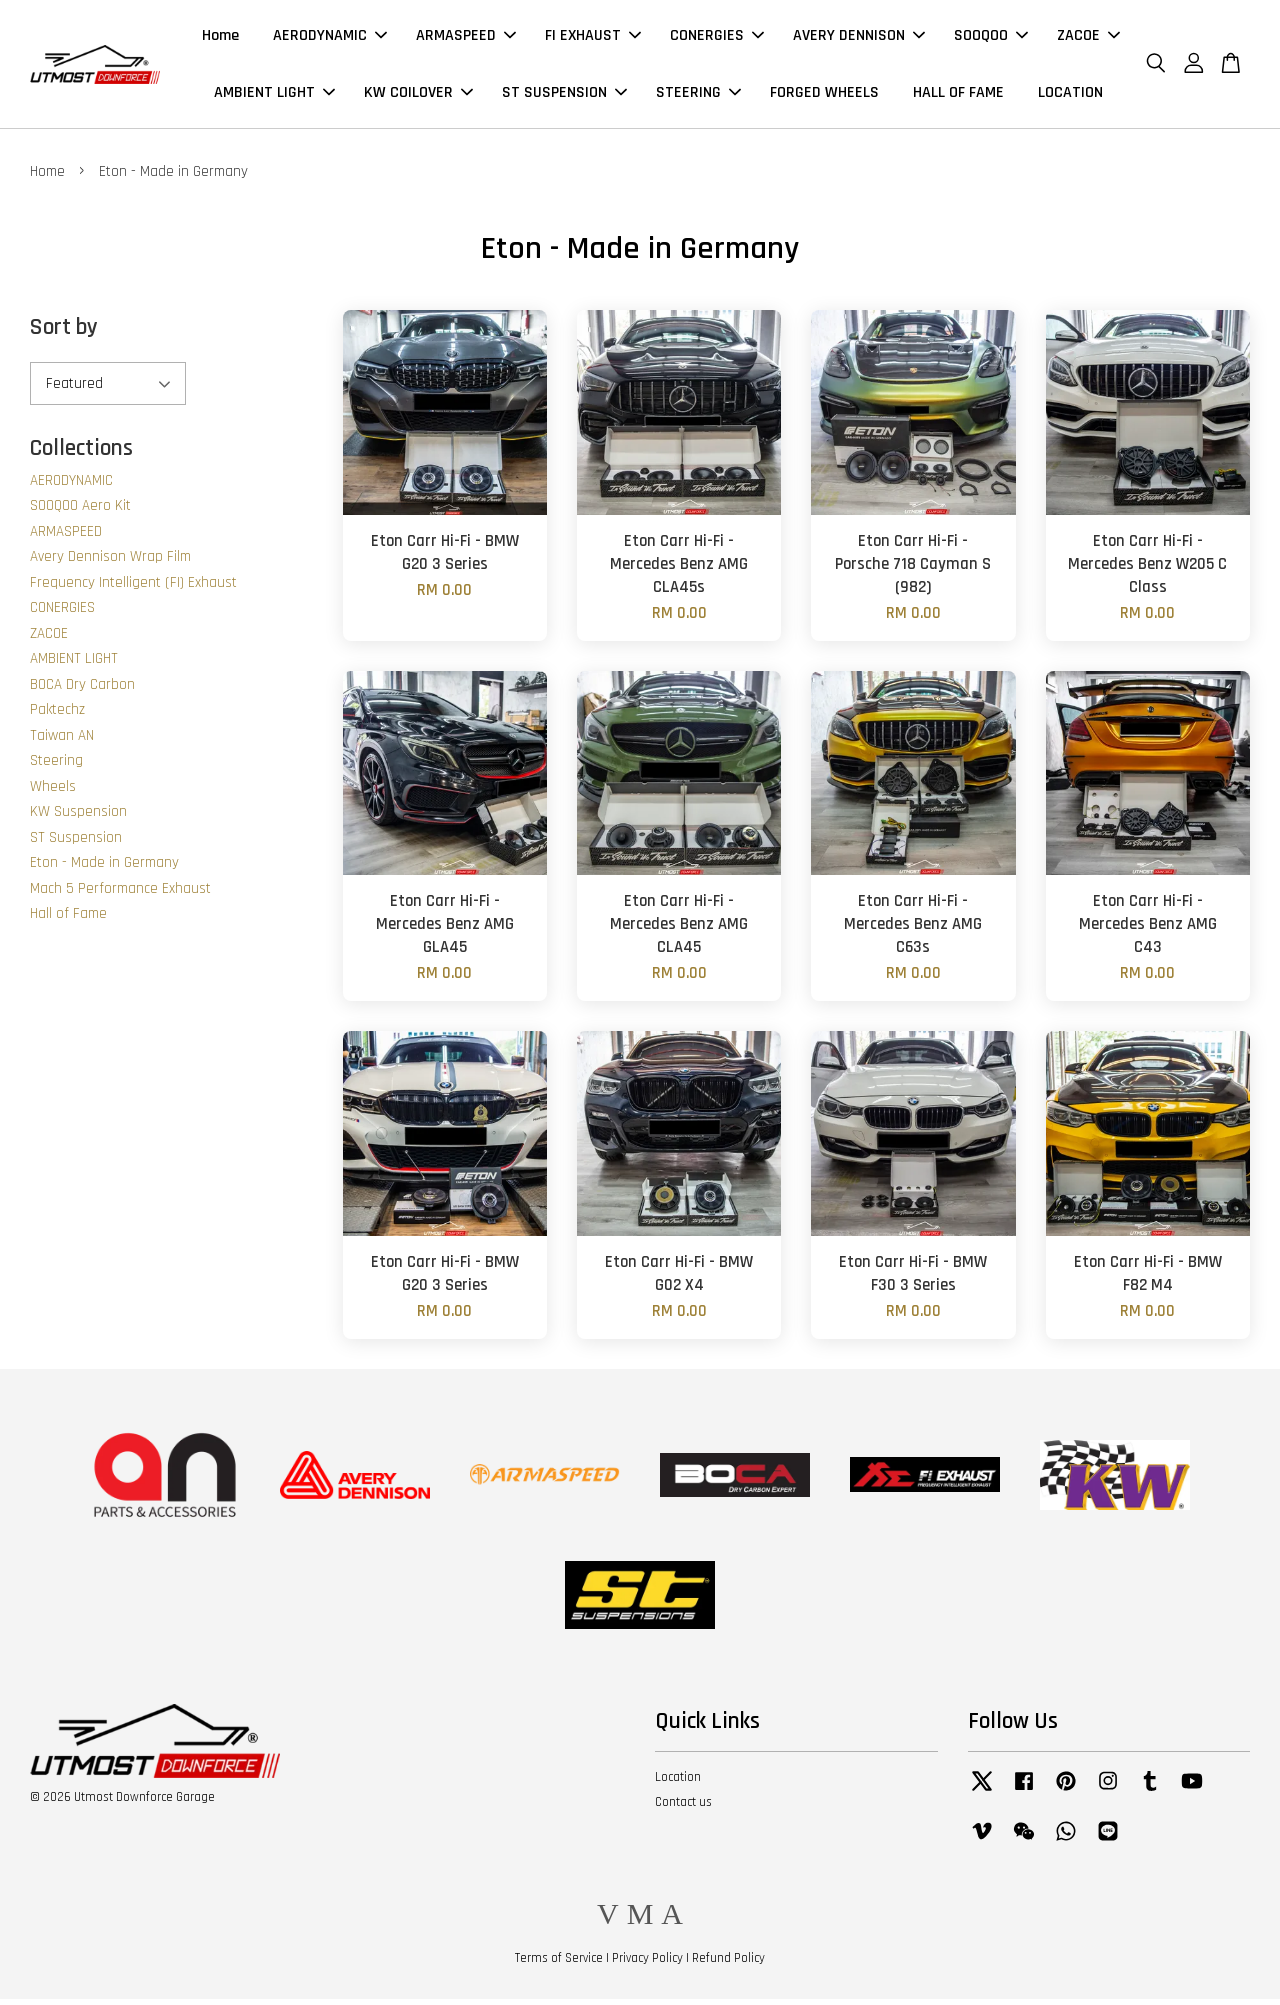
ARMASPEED (466, 38)
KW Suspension (78, 817)
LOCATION (1070, 95)
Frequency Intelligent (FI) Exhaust (133, 588)
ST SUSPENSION (564, 95)
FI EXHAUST (593, 38)
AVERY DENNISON (859, 38)
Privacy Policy (647, 1963)
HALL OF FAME (958, 95)
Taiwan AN (62, 741)
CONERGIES (717, 38)
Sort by (64, 333)
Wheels (53, 792)
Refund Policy (728, 1963)
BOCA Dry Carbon (82, 690)
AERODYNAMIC (330, 38)
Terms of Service (559, 1963)
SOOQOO (991, 38)
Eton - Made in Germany (104, 868)
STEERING (698, 95)
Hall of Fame (68, 919)
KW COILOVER (418, 95)
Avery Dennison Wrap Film (110, 562)
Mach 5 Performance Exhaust (120, 894)
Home (220, 38)
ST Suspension (76, 843)
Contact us (683, 1807)
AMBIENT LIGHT (274, 95)
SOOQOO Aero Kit (80, 511)
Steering (56, 766)
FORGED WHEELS (824, 95)
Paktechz (57, 715)
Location (678, 1783)
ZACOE (1088, 38)
